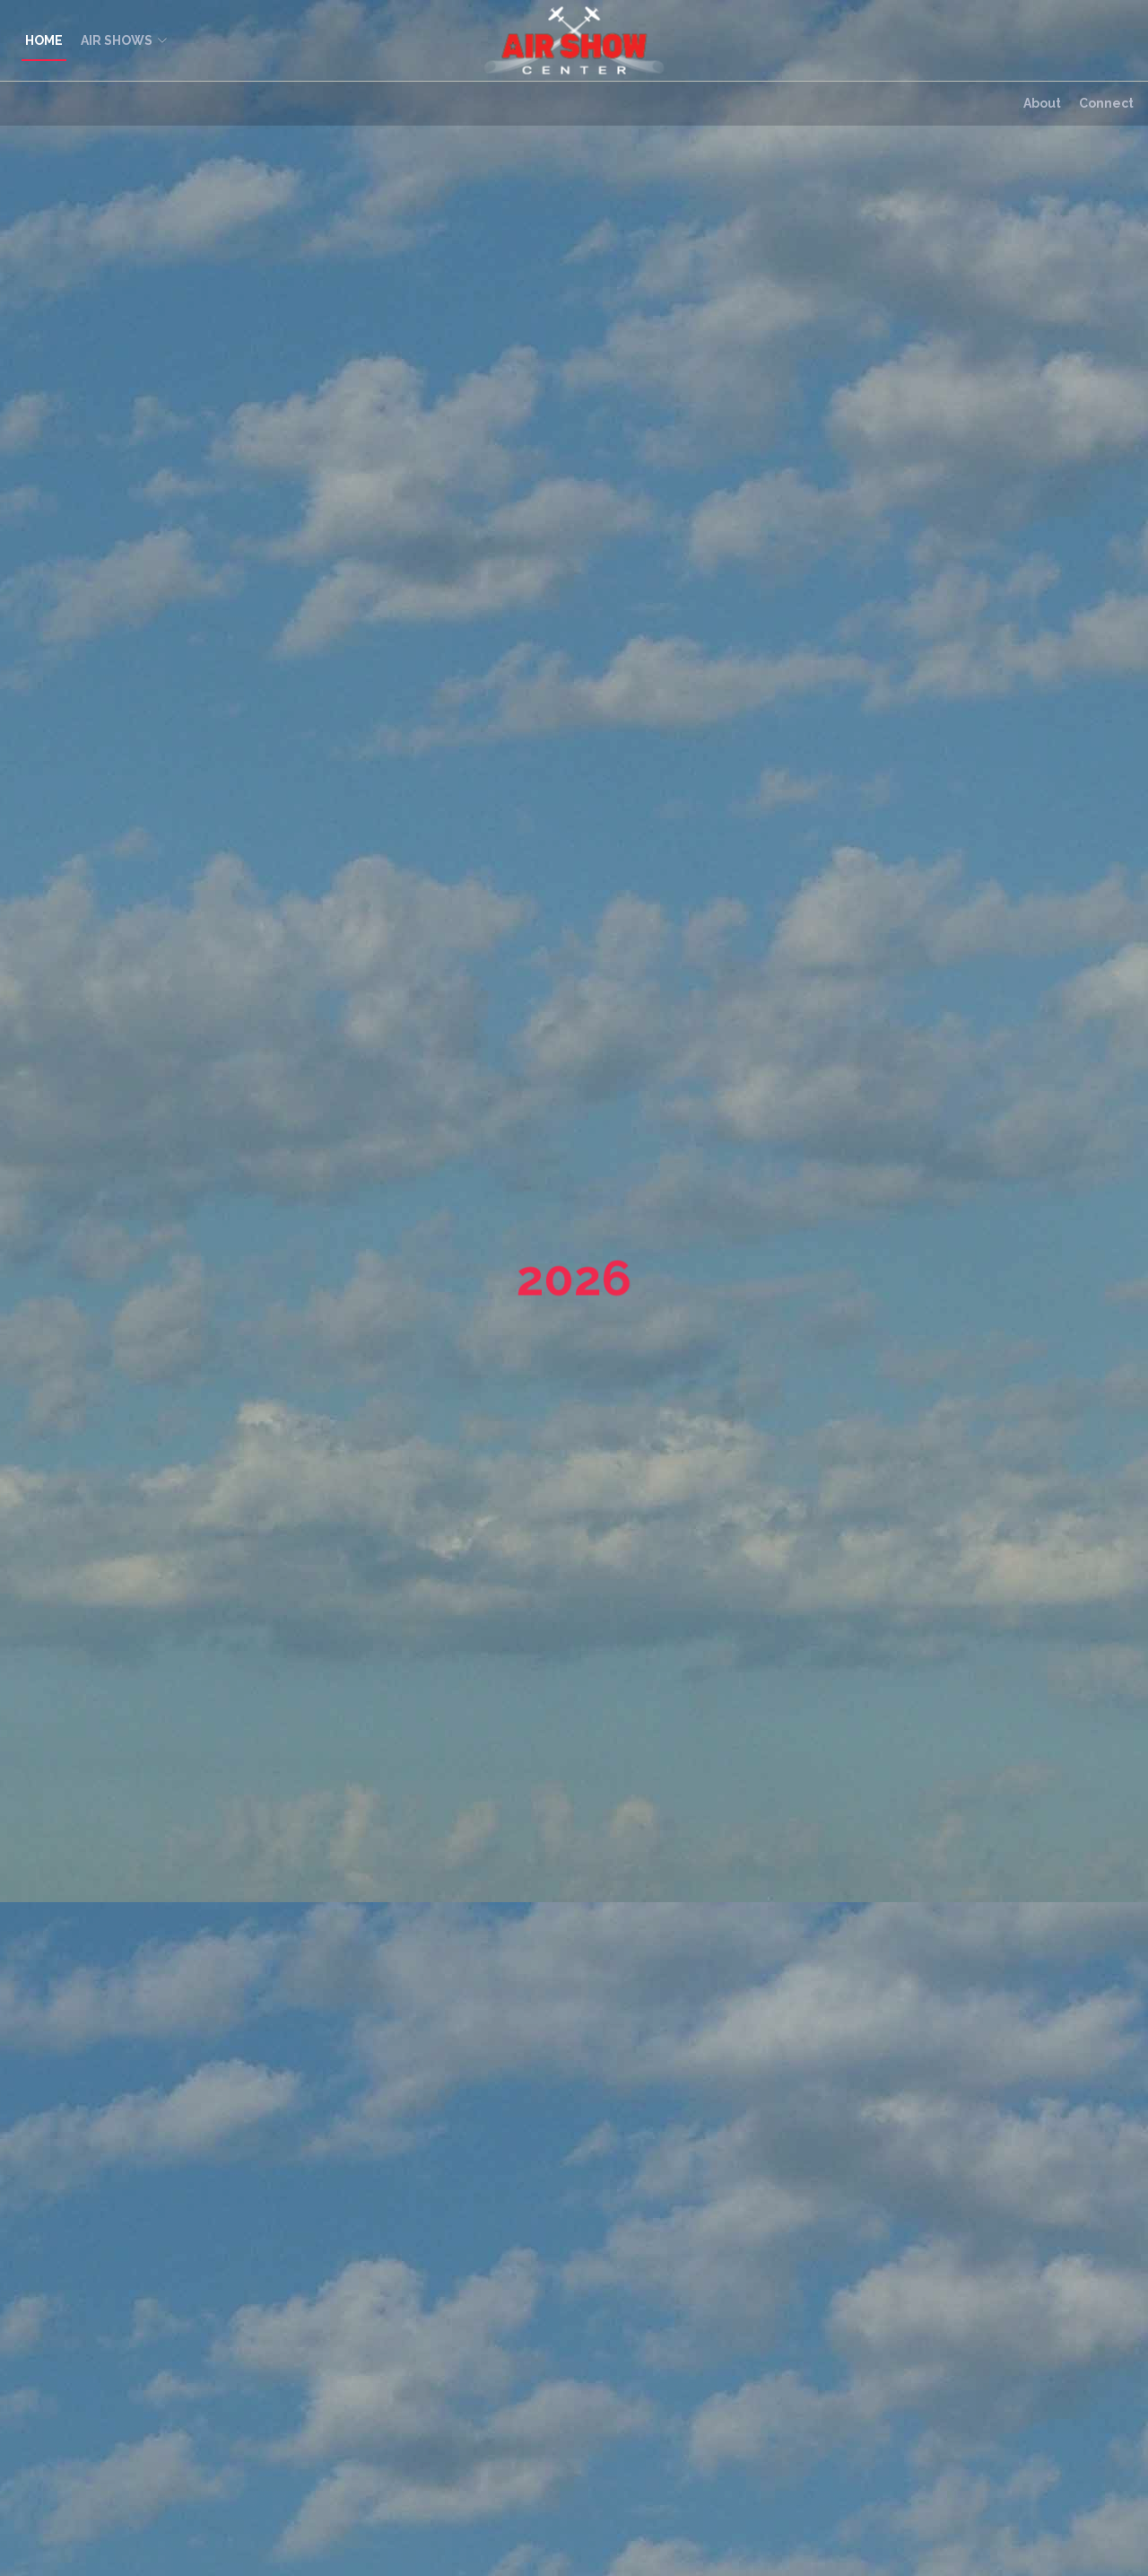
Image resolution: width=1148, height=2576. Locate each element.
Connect (1106, 103)
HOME (44, 40)
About (1042, 103)
